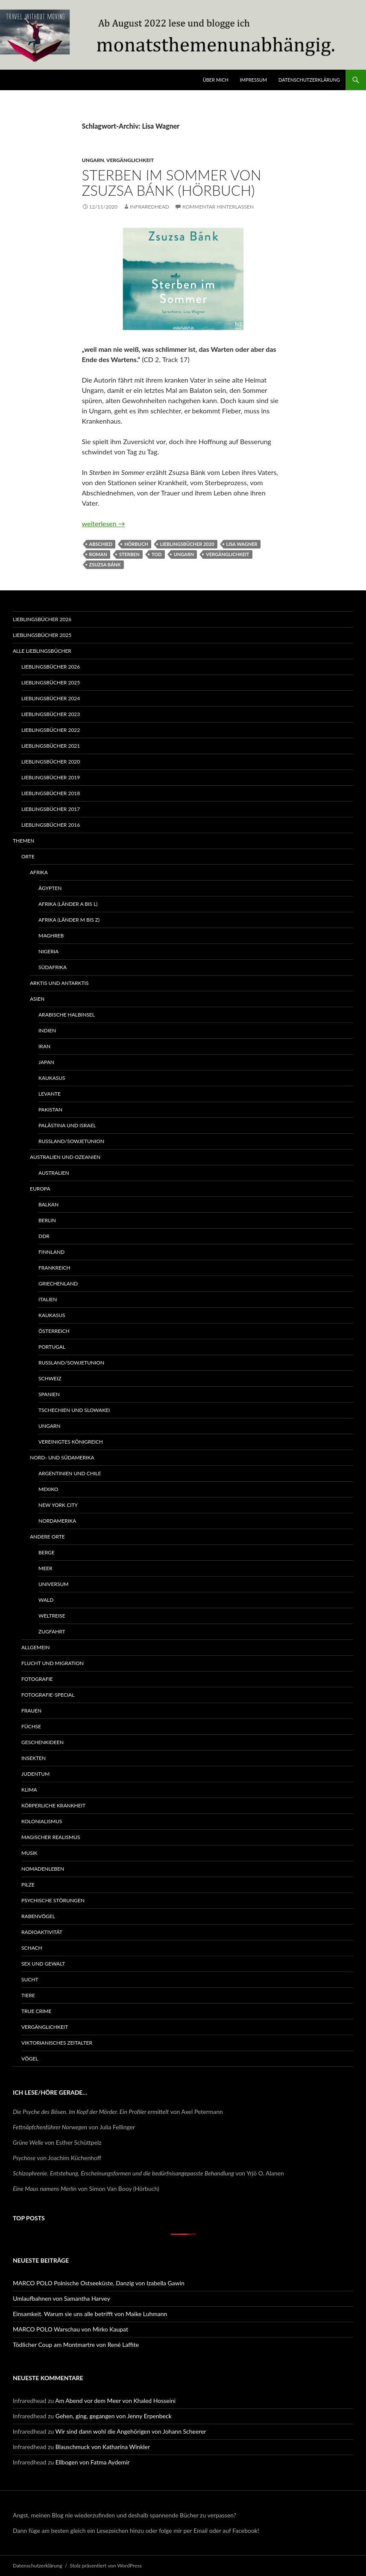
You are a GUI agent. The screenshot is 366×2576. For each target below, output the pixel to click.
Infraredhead (149, 206)
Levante (49, 1094)
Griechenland (58, 1283)
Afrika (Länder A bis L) (67, 904)
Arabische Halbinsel (66, 1014)
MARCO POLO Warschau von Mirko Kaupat (70, 2329)
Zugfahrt (51, 1631)
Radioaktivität (41, 1932)
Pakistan (50, 1109)
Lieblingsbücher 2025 (42, 635)
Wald (45, 1600)
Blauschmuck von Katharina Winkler (103, 2446)
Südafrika (52, 967)
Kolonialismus (41, 1821)
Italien (47, 1299)
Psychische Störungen (53, 1900)
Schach (31, 1948)
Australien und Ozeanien (65, 1157)
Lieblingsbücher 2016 (50, 825)
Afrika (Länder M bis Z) (69, 920)
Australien (53, 1173)
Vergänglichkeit (130, 160)
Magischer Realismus (50, 1837)
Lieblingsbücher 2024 (50, 698)
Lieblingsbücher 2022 (50, 730)
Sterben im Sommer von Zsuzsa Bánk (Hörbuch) (171, 182)
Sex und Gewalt (43, 1963)
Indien (47, 1030)
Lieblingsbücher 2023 (50, 714)
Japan (46, 1062)
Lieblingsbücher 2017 (50, 809)
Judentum (35, 1774)
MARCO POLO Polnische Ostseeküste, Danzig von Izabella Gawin (98, 2283)
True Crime (36, 2011)
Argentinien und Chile (69, 1473)
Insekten (33, 1758)
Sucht (29, 1979)
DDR (44, 1236)
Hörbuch (136, 544)
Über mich (215, 80)
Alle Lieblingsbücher (42, 651)
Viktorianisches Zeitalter (56, 2043)
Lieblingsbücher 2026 (42, 619)
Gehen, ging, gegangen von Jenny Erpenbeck (114, 2416)
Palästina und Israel (67, 1125)
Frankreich (54, 1267)
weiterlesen (103, 523)
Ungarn (93, 160)
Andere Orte (47, 1536)
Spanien (49, 1394)
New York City (58, 1505)
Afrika (39, 872)
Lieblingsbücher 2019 (50, 777)
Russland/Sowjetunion (71, 1141)
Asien (37, 999)
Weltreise (51, 1615)
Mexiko (48, 1489)
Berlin (47, 1220)
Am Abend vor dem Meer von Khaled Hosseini (115, 2400)
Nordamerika (57, 1521)
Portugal (51, 1347)
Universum (53, 1584)
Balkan (48, 1204)
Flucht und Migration (52, 1663)
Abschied (101, 544)
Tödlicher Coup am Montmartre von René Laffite (76, 2344)
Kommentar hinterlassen (218, 206)
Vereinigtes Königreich (70, 1441)
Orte (28, 856)
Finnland (51, 1252)
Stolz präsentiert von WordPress (106, 2565)
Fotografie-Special (47, 1695)
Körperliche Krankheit (53, 1805)
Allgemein (35, 1647)
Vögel (29, 2058)
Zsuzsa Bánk (105, 564)
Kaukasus (51, 1078)
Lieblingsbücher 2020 (187, 544)
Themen (23, 840)
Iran (44, 1046)
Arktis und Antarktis (59, 983)
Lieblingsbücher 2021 (50, 746)
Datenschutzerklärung (309, 80)
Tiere (28, 1995)
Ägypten (49, 888)
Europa (40, 1188)
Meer (45, 1568)
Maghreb (51, 935)
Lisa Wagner (242, 544)
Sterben (129, 554)
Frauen (31, 1710)
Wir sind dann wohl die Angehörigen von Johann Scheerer (131, 2431)
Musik (29, 1853)
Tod (157, 554)
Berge (46, 1552)
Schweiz (49, 1378)
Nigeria (48, 951)
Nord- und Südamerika (62, 1457)
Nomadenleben (42, 1869)
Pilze (28, 1884)
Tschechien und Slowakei (74, 1410)
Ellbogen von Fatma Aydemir (93, 2462)
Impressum (253, 80)
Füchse (31, 1726)
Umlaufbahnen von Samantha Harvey (61, 2298)
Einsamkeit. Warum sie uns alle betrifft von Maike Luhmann (90, 2313)
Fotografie (37, 1679)
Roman (98, 554)
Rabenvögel (38, 1916)
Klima (29, 1789)
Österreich (54, 1331)
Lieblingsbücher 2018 (50, 793)
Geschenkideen (42, 1742)
